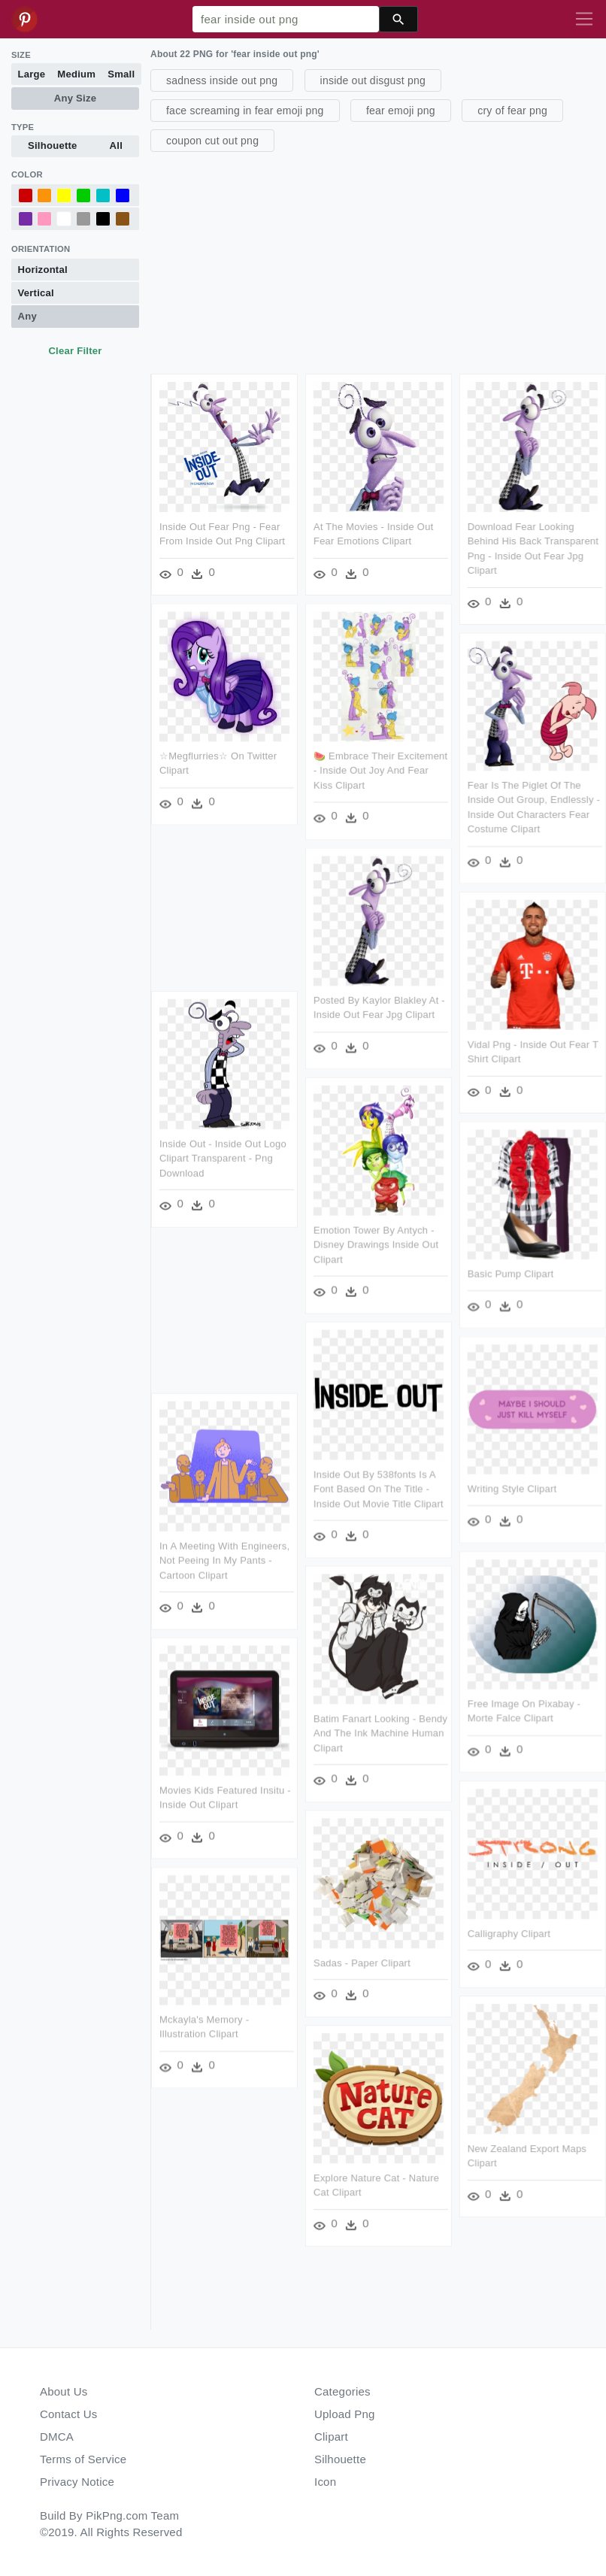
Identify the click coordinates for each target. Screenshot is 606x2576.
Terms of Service (83, 2459)
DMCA (57, 2436)
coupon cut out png (212, 141)
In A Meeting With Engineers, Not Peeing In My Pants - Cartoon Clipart (224, 1559)
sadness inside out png (221, 80)
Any (27, 316)
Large (32, 74)
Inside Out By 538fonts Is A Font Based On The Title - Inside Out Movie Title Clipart (379, 1488)
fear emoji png (400, 111)
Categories (342, 2391)
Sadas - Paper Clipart (362, 1961)
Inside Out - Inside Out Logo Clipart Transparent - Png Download (222, 1158)
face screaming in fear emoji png (245, 111)
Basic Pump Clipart (510, 1273)
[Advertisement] (376, 261)
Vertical (36, 293)
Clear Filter (75, 350)
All (116, 145)
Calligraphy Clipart (508, 1932)
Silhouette (52, 145)
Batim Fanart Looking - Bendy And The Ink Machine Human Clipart (380, 1731)
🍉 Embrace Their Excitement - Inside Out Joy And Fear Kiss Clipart (380, 770)
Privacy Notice (77, 2481)
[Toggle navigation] (584, 19)
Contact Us (68, 2414)
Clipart (331, 2436)
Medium (76, 74)
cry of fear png (512, 111)
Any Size (75, 98)
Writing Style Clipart (511, 1487)
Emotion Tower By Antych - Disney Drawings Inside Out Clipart (376, 1243)
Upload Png (344, 2414)
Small (121, 74)
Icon (325, 2481)
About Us (64, 2391)
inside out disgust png (373, 80)
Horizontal (43, 269)
